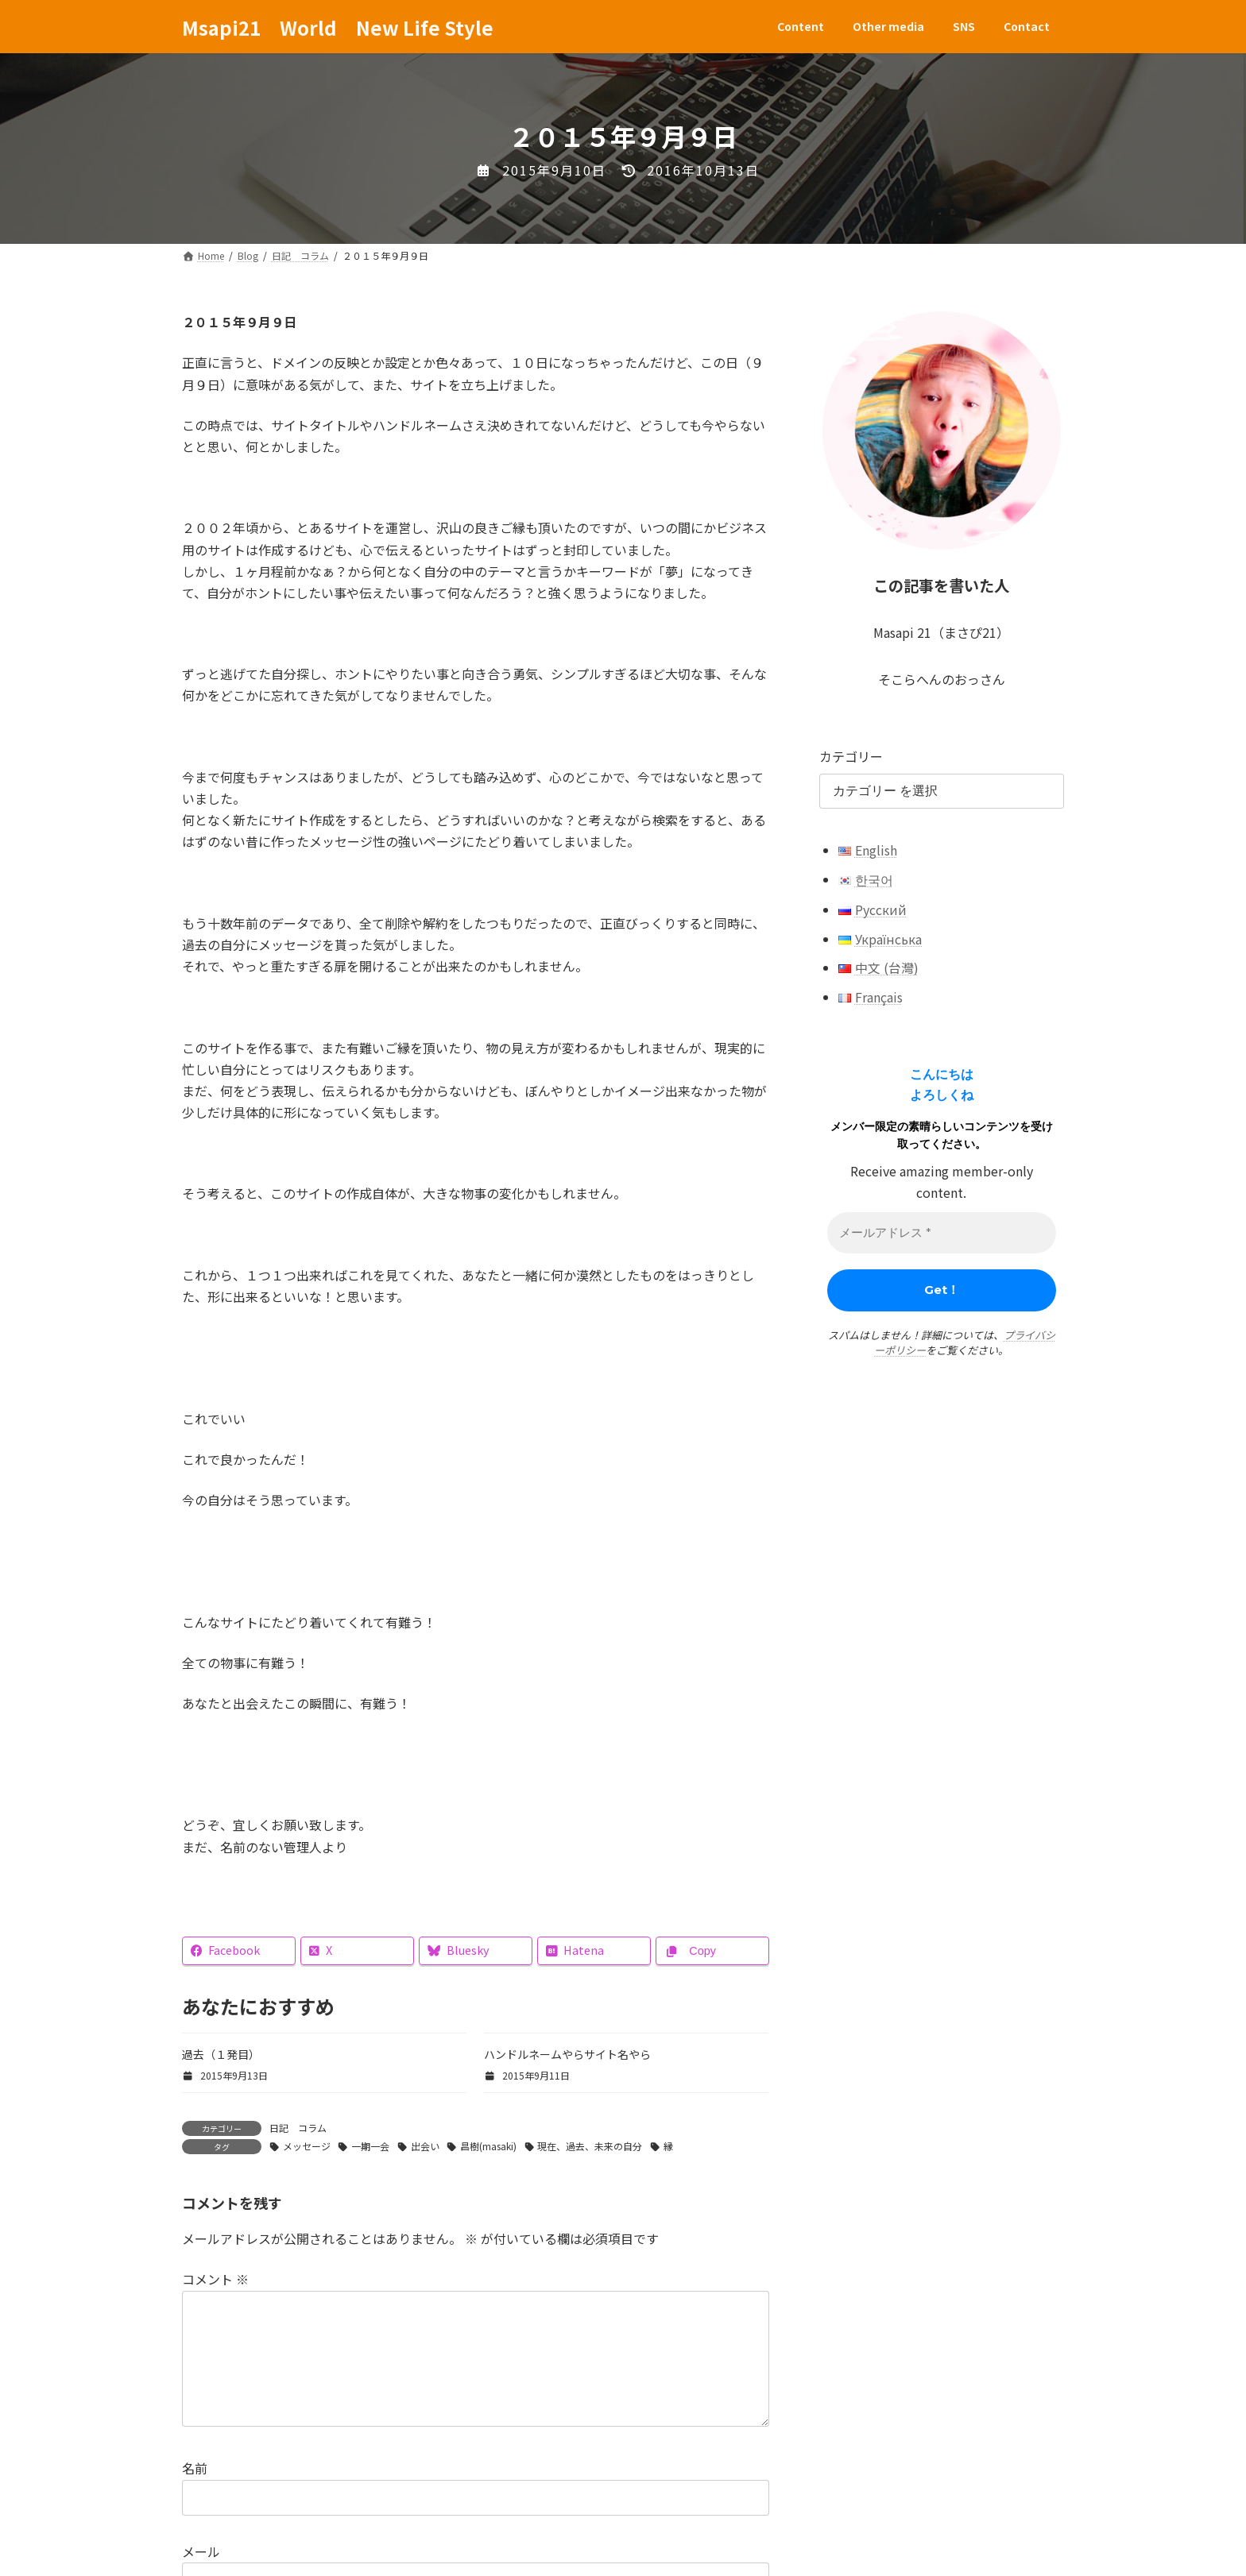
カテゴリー (851, 756)
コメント (215, 2279)
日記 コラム (298, 2127)
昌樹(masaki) (488, 2146)
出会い (425, 2146)
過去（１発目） (221, 2054)
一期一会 (370, 2146)
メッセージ (307, 2146)
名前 (194, 2494)
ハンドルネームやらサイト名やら (567, 2054)
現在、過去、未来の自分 (589, 2146)
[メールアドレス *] (941, 1233)
